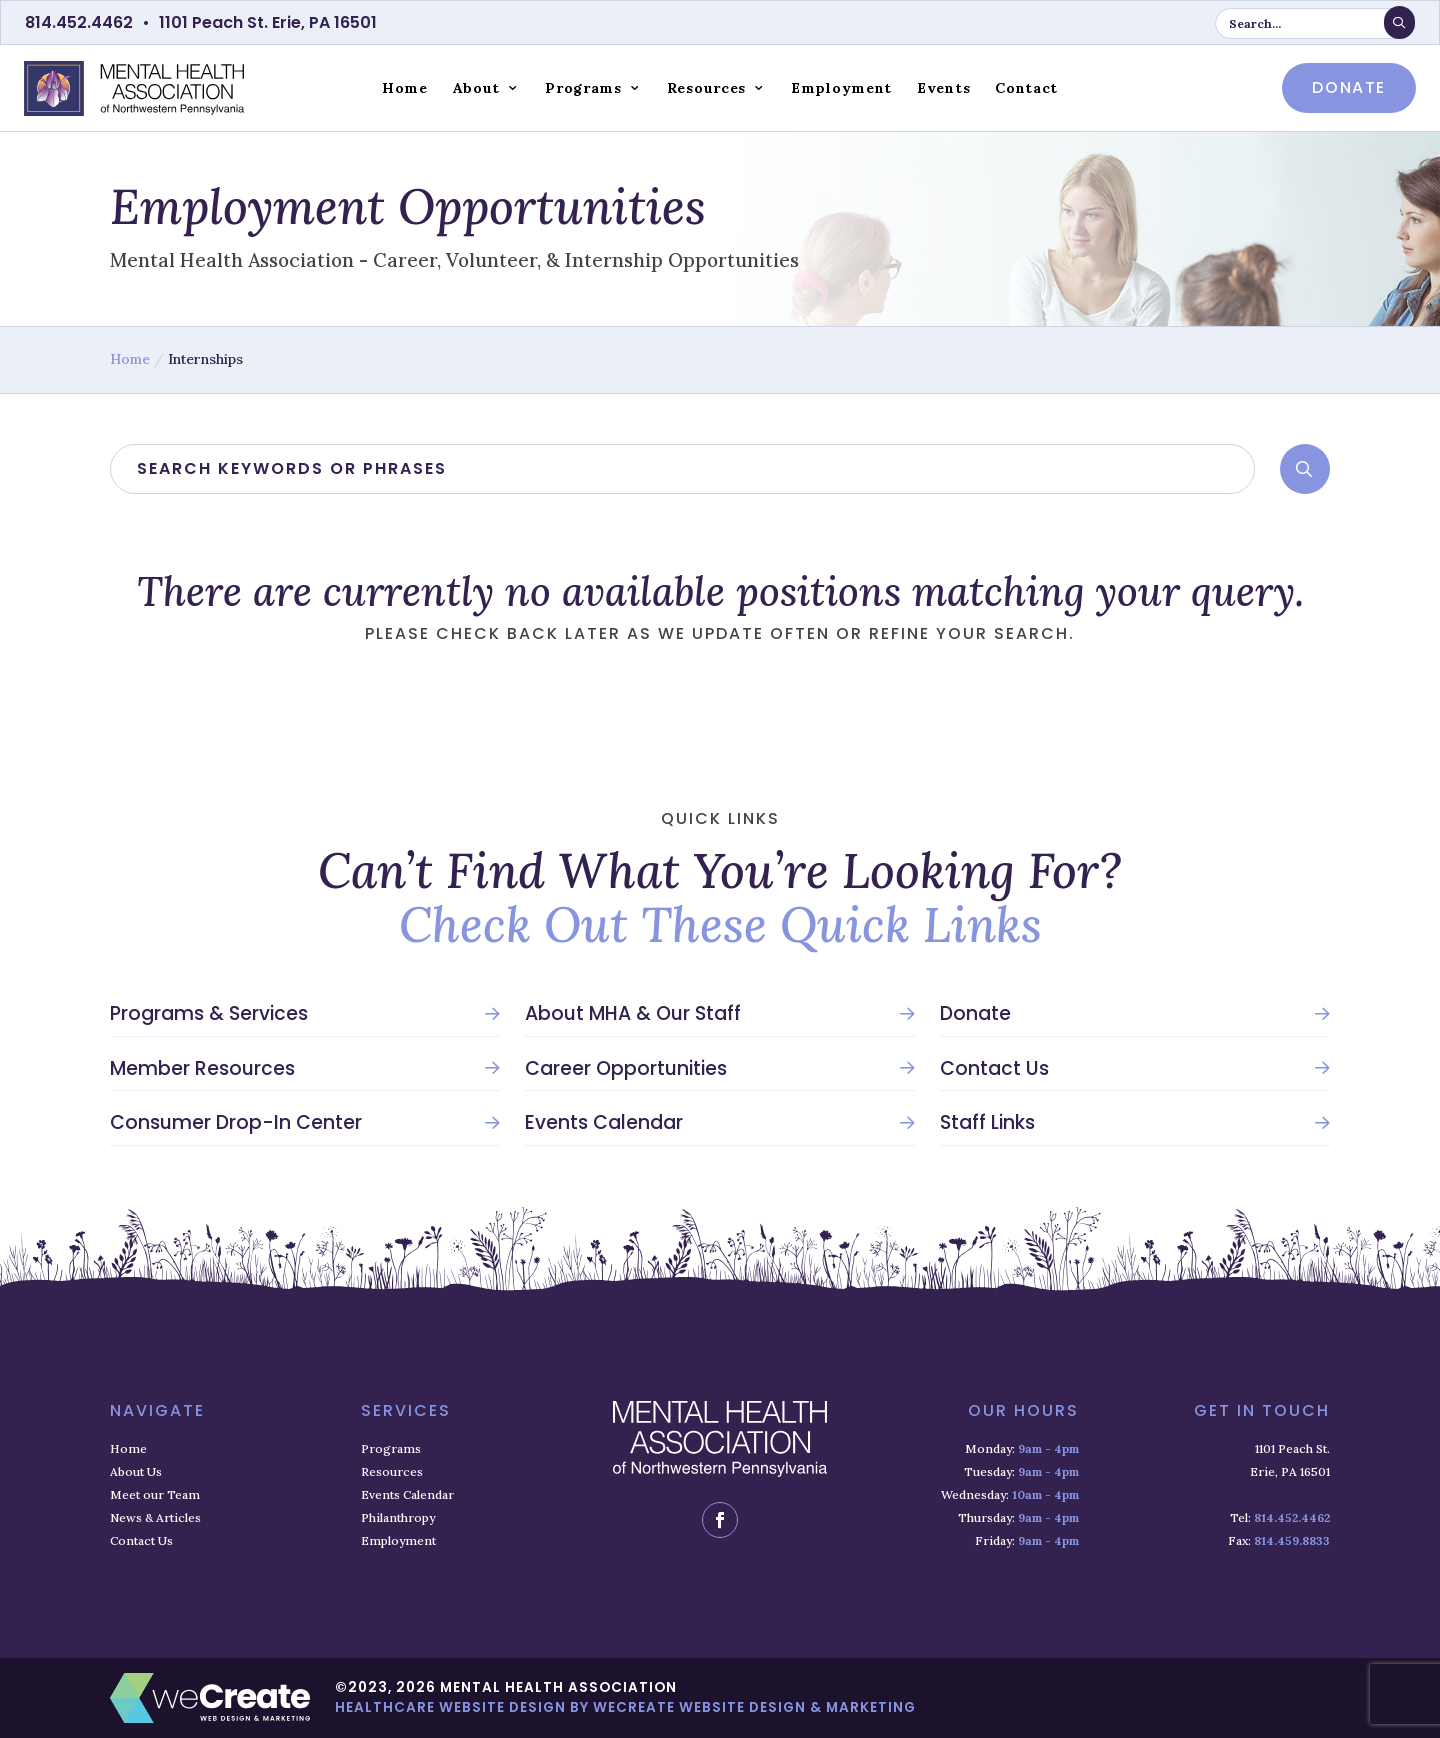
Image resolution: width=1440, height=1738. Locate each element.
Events (943, 88)
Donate (975, 1014)
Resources (706, 88)
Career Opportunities (626, 1069)
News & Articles (155, 1517)
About (477, 88)
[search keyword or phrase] (1315, 23)
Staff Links (987, 1123)
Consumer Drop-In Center (236, 1123)
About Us (136, 1471)
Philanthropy (398, 1517)
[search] (682, 469)
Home (405, 88)
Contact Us (994, 1069)
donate (1349, 87)
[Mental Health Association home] (134, 87)
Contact (1026, 88)
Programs (583, 88)
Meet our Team (155, 1494)
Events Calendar (604, 1123)
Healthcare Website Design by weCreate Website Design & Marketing (625, 1707)
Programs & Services (209, 1014)
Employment (841, 88)
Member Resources (202, 1069)
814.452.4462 (79, 22)
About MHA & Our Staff (633, 1014)
